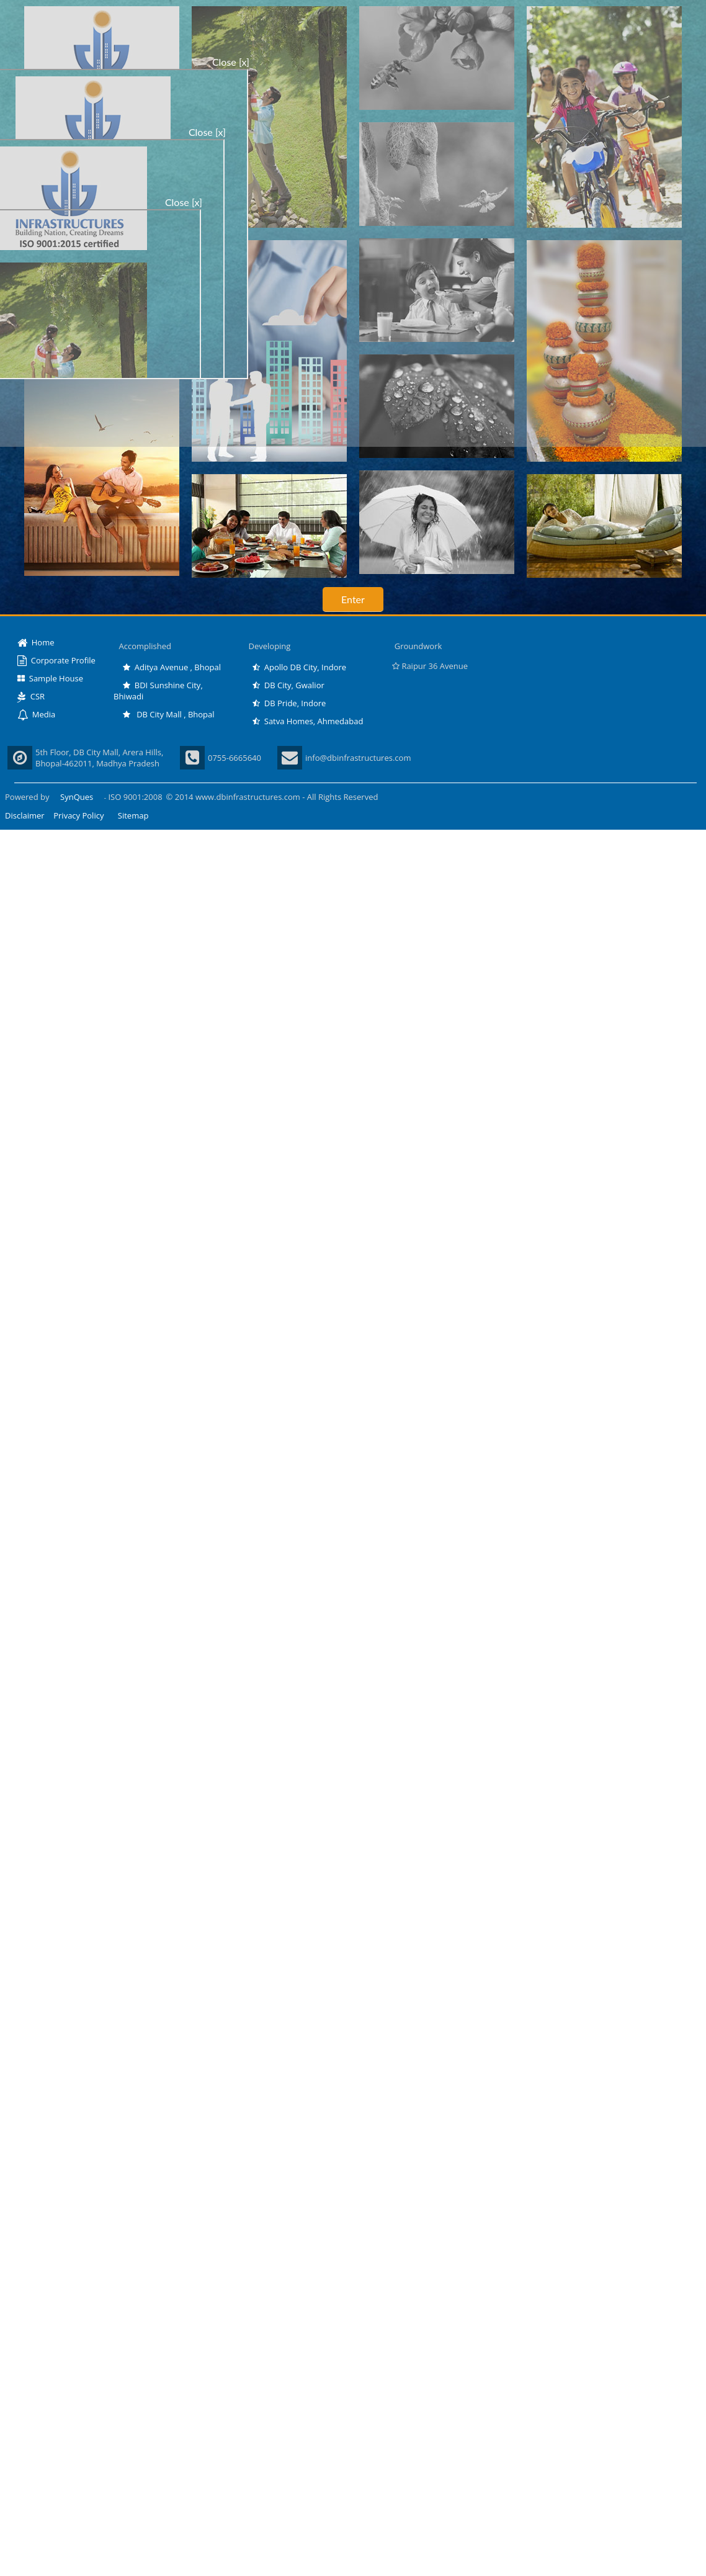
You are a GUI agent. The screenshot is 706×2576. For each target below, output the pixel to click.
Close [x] (230, 62)
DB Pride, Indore (289, 703)
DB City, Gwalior (288, 685)
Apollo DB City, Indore (299, 667)
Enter (353, 599)
